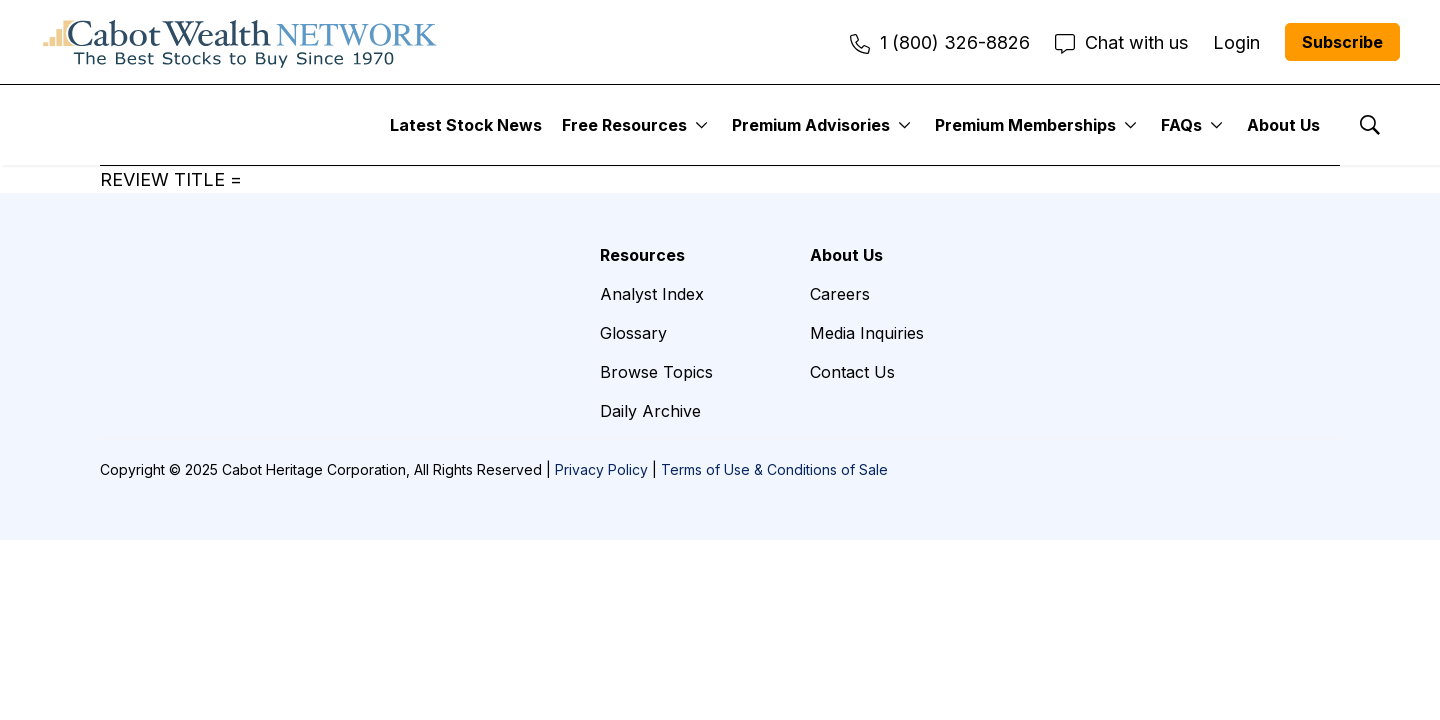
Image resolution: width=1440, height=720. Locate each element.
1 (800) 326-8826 (940, 42)
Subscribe (1342, 42)
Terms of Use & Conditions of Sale (774, 469)
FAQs (1181, 125)
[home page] (240, 42)
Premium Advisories (811, 125)
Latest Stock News (466, 125)
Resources (642, 255)
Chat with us (1121, 42)
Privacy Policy (601, 469)
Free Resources (624, 125)
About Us (1283, 125)
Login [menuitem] (1236, 42)
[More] (701, 125)
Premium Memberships (1025, 125)
